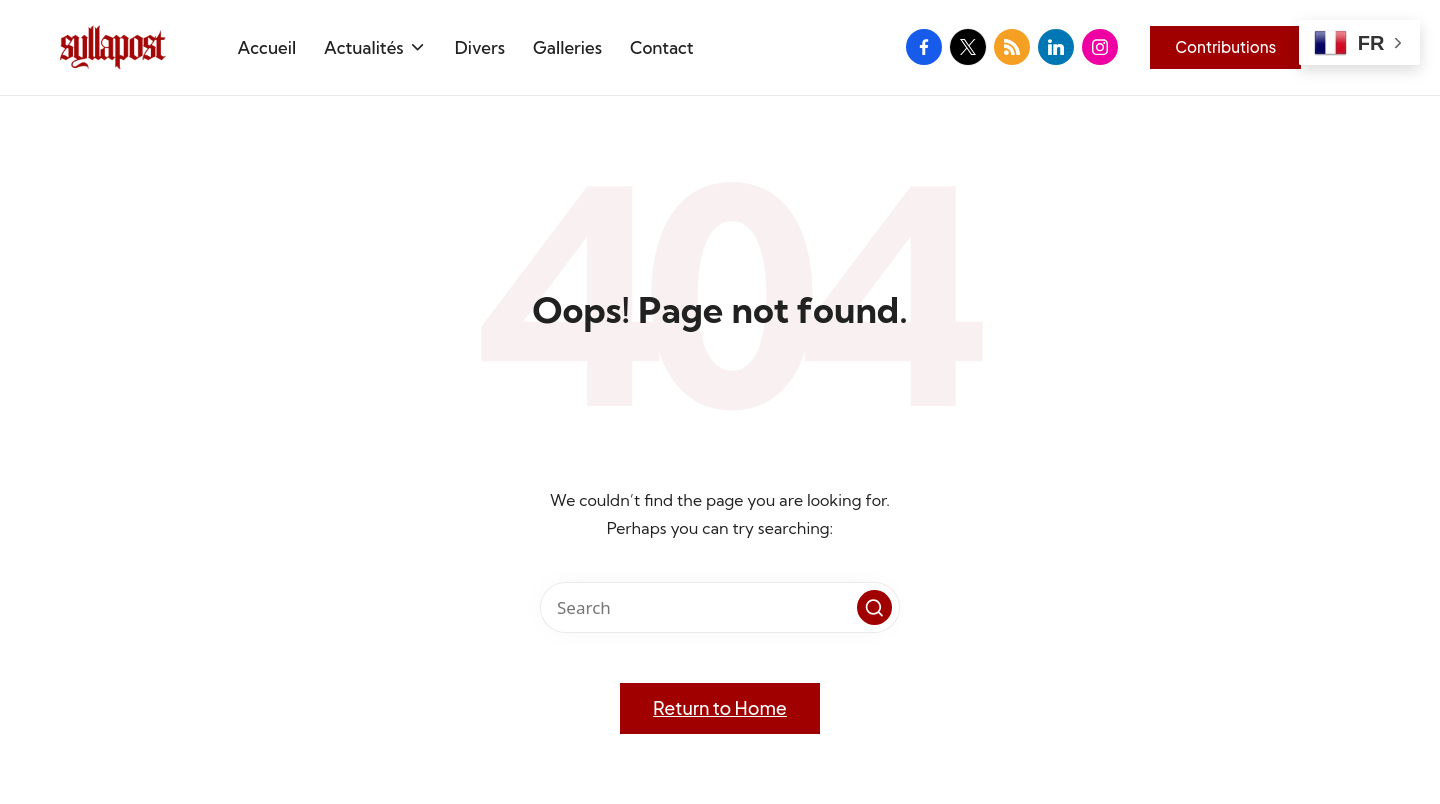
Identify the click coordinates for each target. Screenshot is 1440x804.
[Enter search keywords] (720, 607)
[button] (1225, 47)
